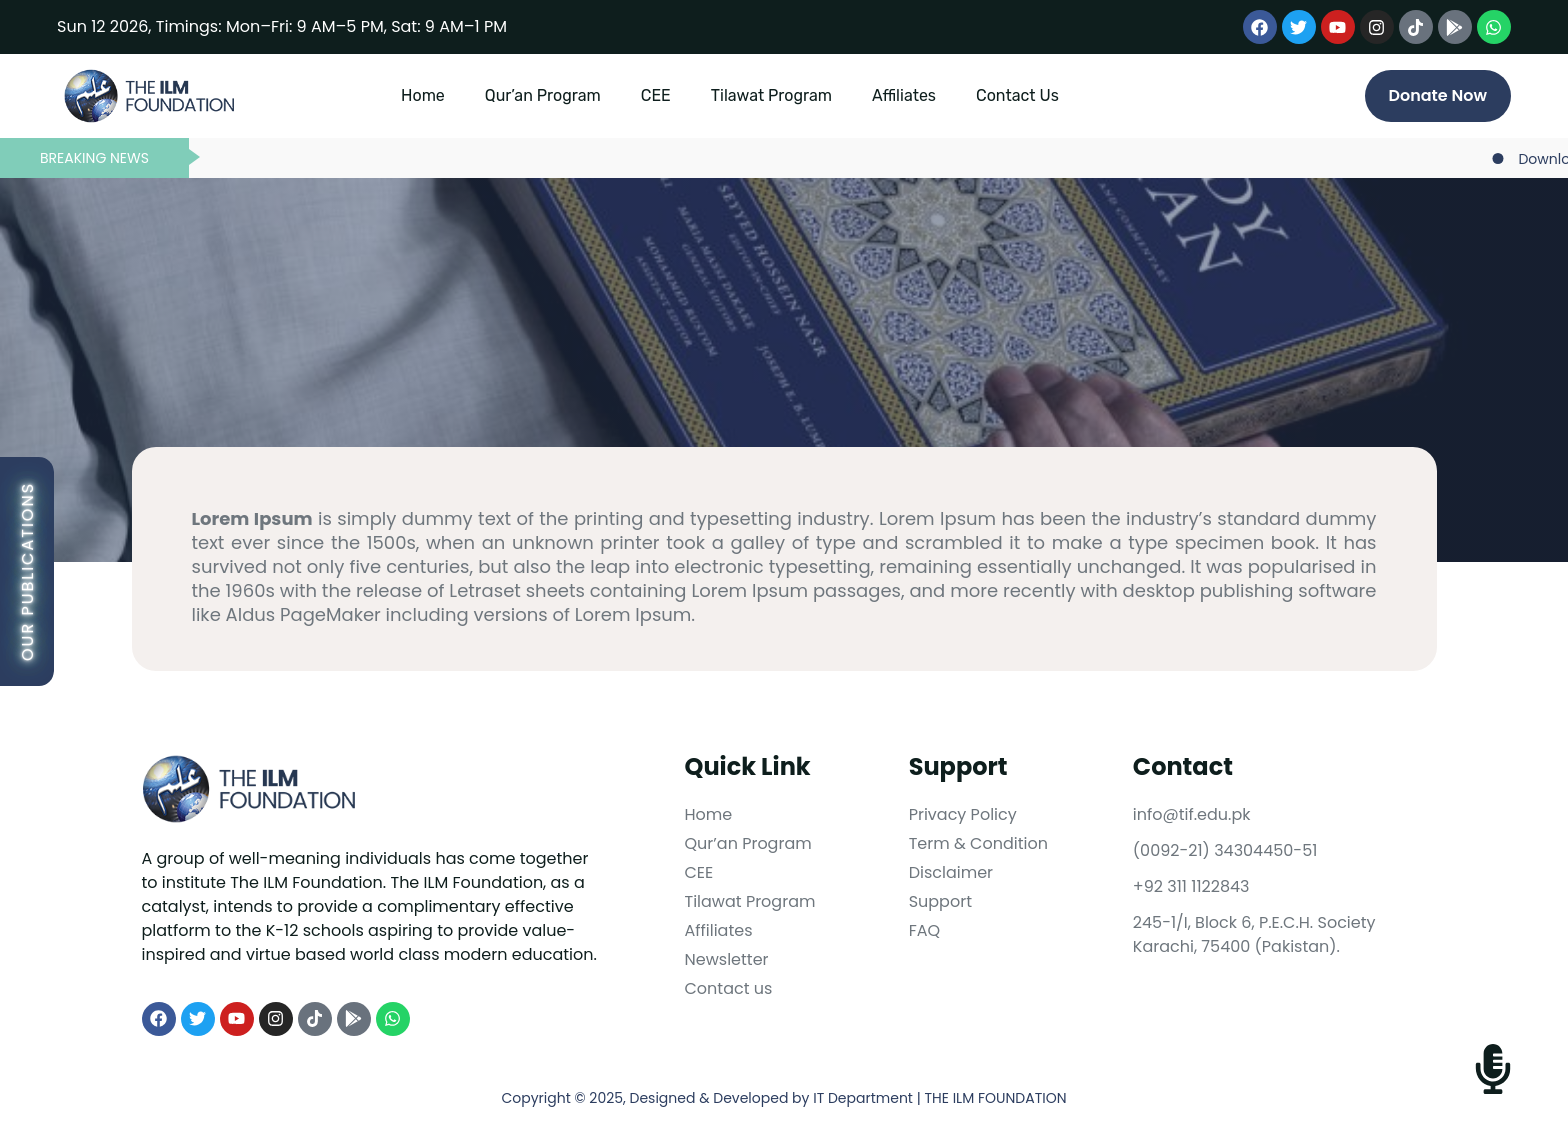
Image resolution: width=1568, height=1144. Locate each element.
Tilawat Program (771, 95)
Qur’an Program (543, 95)
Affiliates (904, 95)
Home (423, 95)
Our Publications (27, 571)
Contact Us (1017, 95)
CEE (656, 95)
